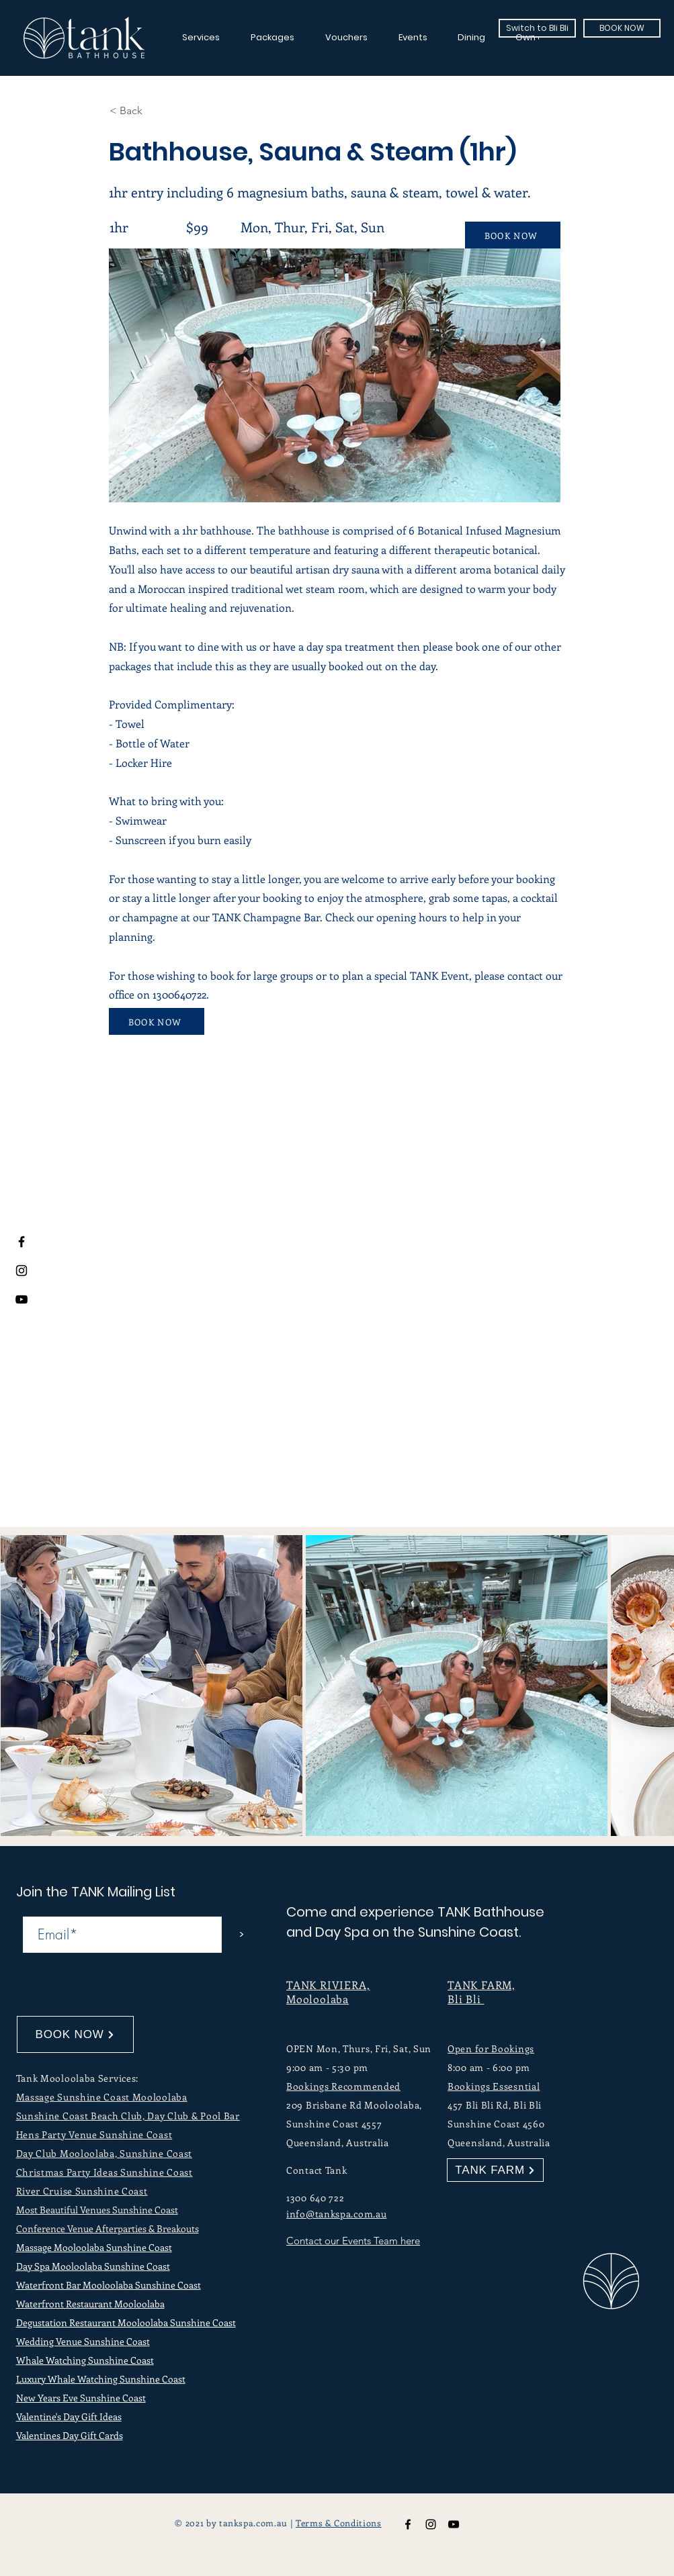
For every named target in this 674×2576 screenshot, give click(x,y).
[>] (241, 1935)
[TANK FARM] (495, 2170)
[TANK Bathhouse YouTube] (453, 2524)
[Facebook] (21, 1241)
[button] (154, 110)
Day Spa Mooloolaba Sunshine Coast (93, 2266)
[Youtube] (21, 1299)
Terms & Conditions (339, 2522)
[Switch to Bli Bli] (537, 28)
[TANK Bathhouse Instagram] (430, 2524)
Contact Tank (316, 2170)
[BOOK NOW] (622, 28)
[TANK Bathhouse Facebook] (408, 2524)
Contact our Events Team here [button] (353, 2240)
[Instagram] (21, 1270)
